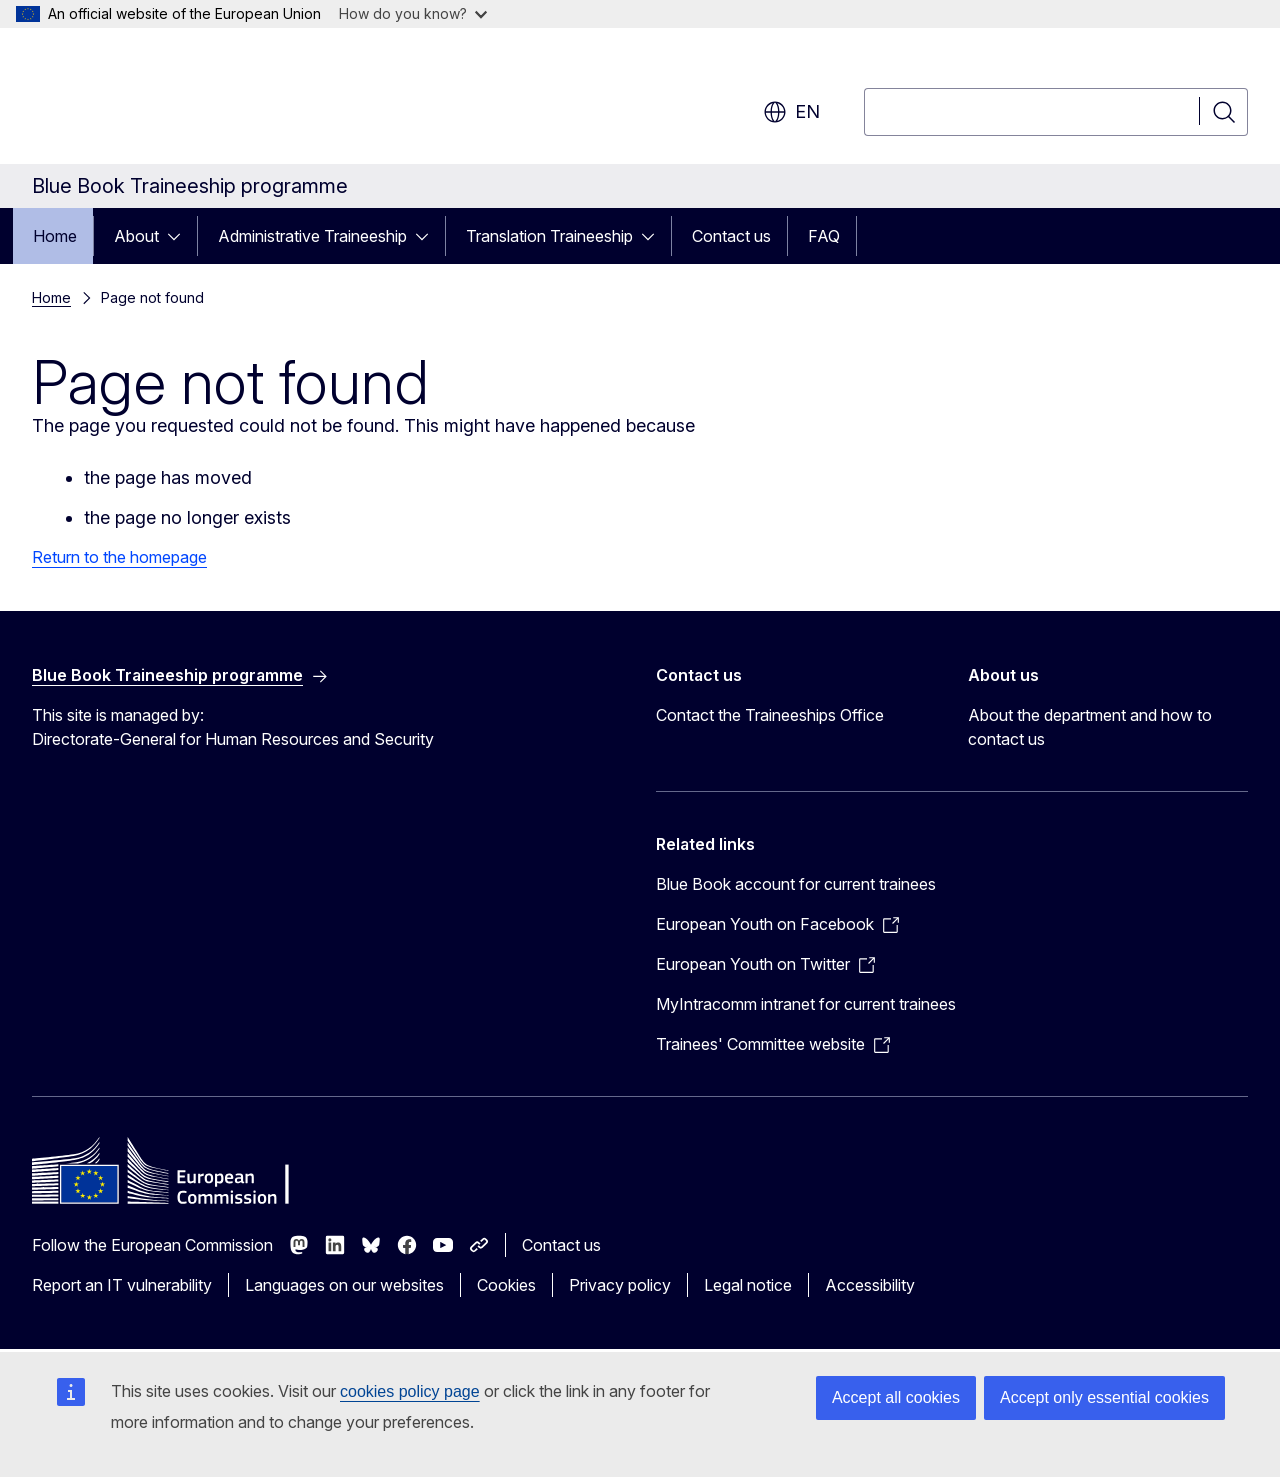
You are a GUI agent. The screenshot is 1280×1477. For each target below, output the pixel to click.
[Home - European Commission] (193, 100)
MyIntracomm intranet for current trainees (806, 1004)
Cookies (506, 1285)
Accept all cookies (896, 1397)
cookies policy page (410, 1391)
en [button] (791, 112)
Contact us (731, 236)
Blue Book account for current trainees (796, 884)
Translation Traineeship (549, 236)
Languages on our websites (344, 1285)
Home (55, 236)
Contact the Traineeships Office (770, 715)
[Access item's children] (180, 236)
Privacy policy (620, 1285)
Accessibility (870, 1285)
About (136, 236)
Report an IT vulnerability (122, 1285)
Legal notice (748, 1285)
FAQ (824, 236)
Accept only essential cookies (1104, 1397)
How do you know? (413, 13)
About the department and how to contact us (1090, 727)
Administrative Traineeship (312, 236)
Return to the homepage (119, 557)
